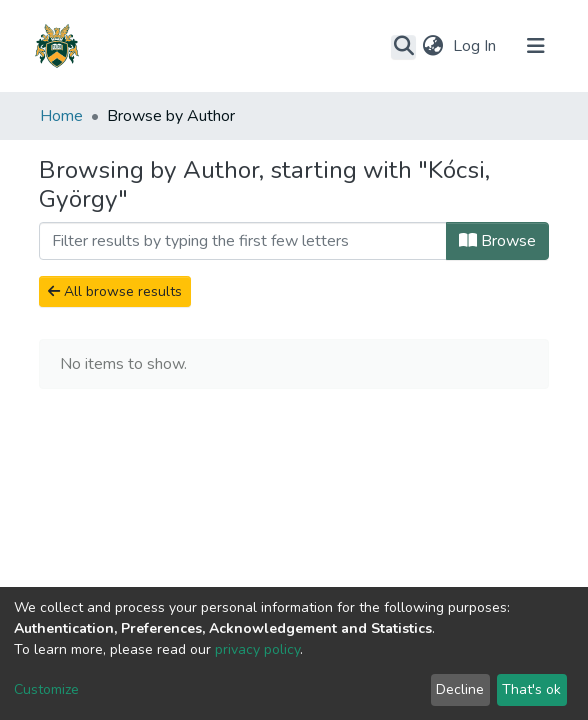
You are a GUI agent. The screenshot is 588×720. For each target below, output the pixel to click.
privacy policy (257, 649)
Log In (476, 46)
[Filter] (243, 241)
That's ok (531, 689)
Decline (460, 689)
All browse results (115, 291)
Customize (46, 689)
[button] (432, 46)
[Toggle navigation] (536, 46)
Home (61, 116)
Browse (497, 241)
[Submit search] (403, 47)
